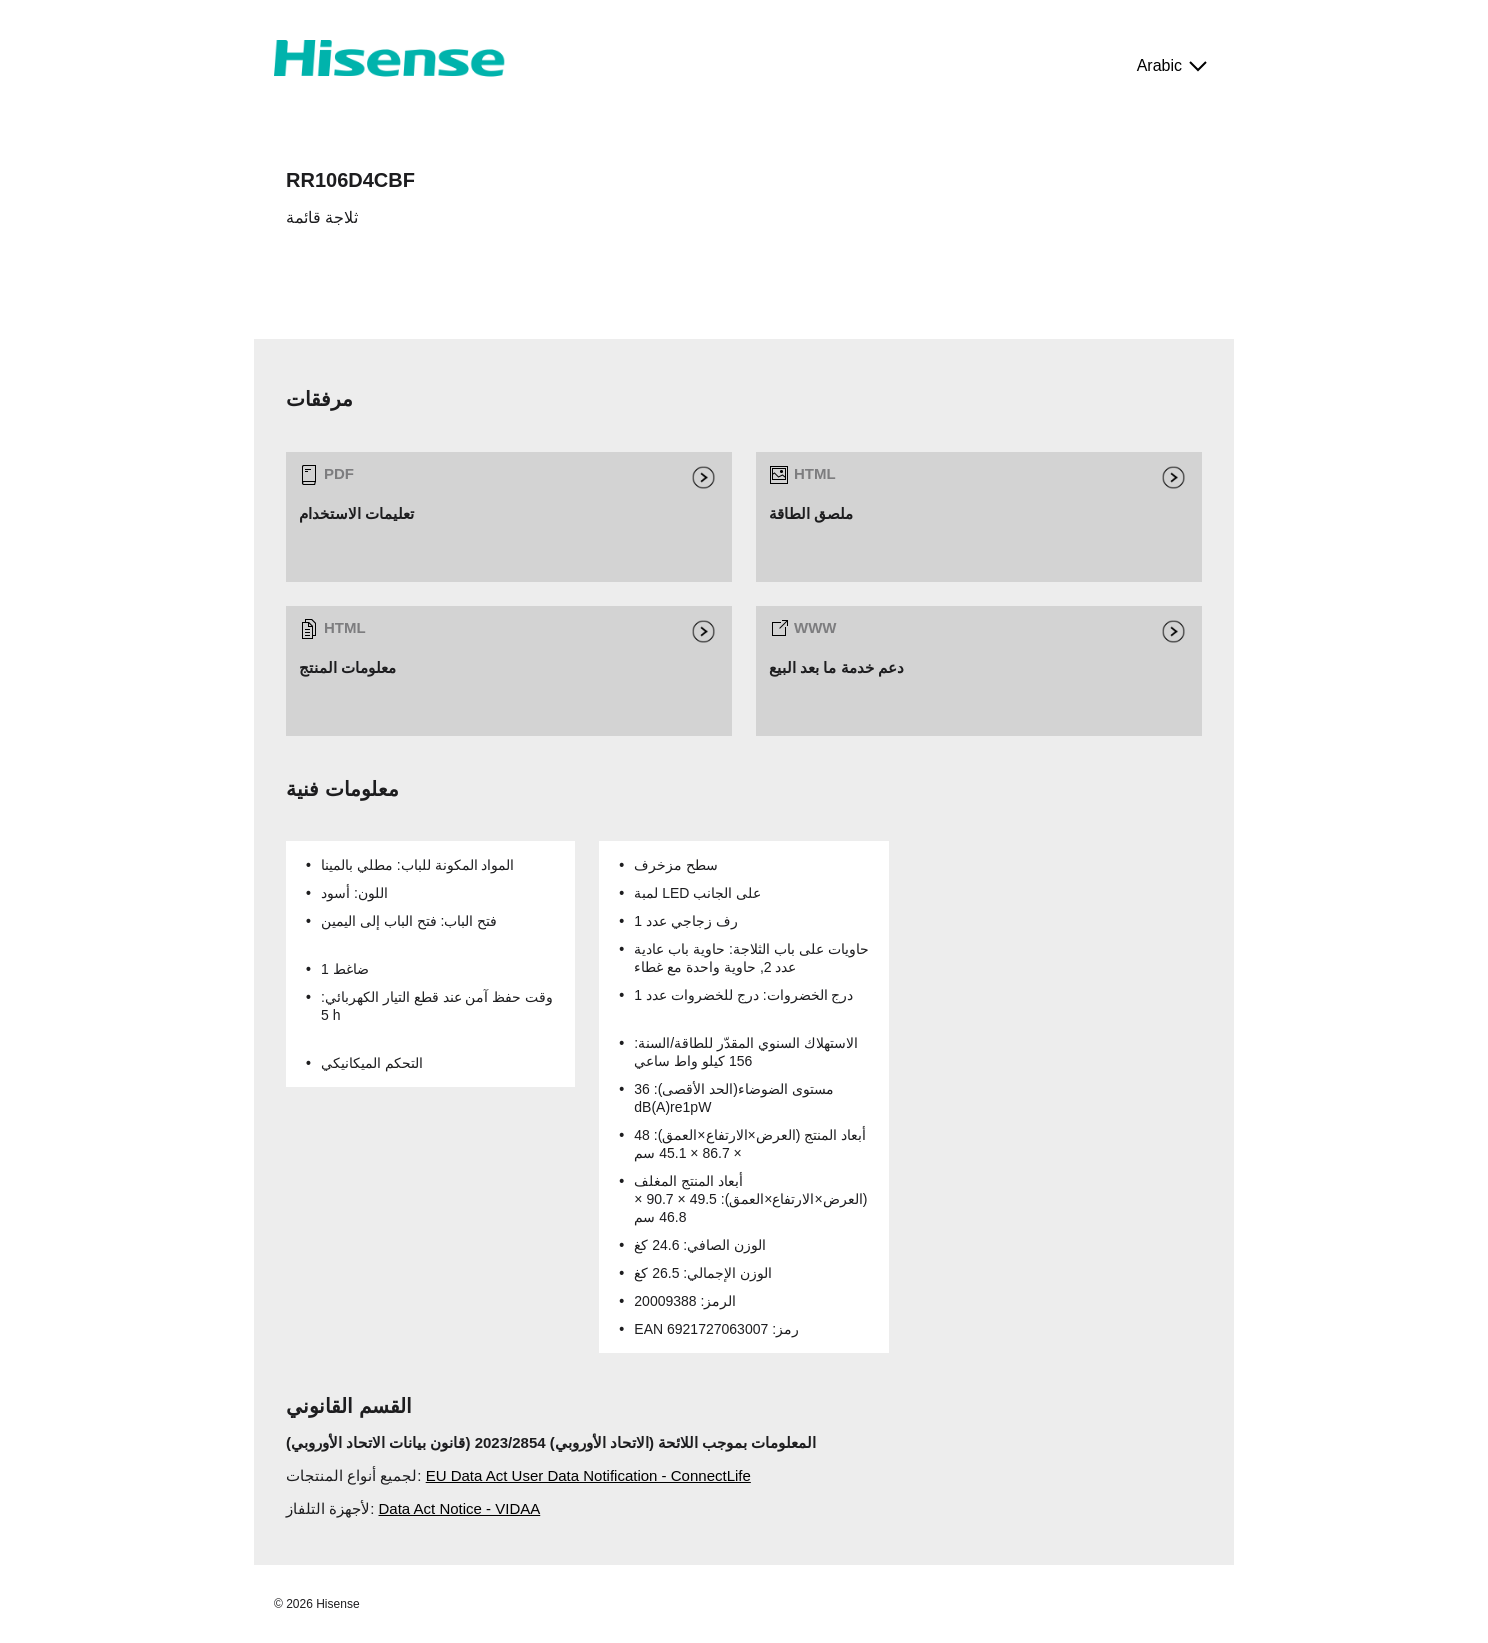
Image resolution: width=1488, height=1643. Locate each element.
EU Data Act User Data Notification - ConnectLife (588, 1475)
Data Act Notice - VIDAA (460, 1508)
